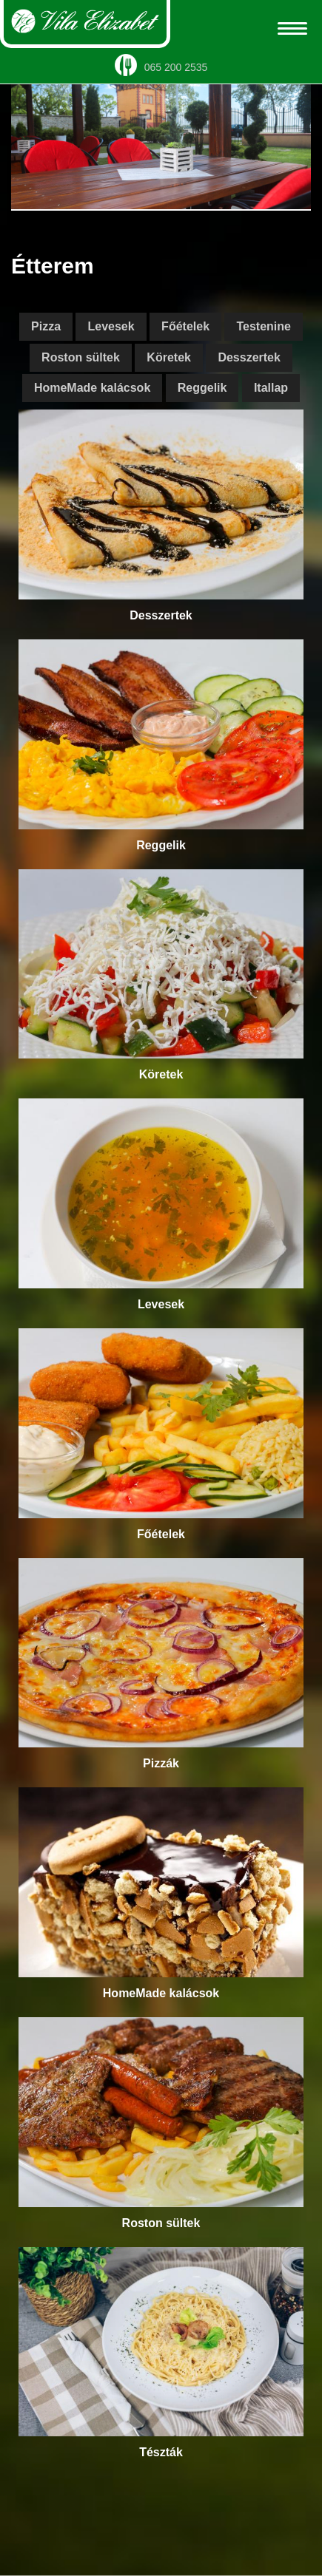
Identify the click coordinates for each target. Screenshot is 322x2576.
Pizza (46, 326)
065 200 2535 (161, 67)
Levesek (110, 326)
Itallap (271, 387)
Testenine (263, 326)
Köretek (169, 357)
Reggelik (202, 387)
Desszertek (249, 357)
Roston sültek (80, 357)
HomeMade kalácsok (92, 387)
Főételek (185, 326)
